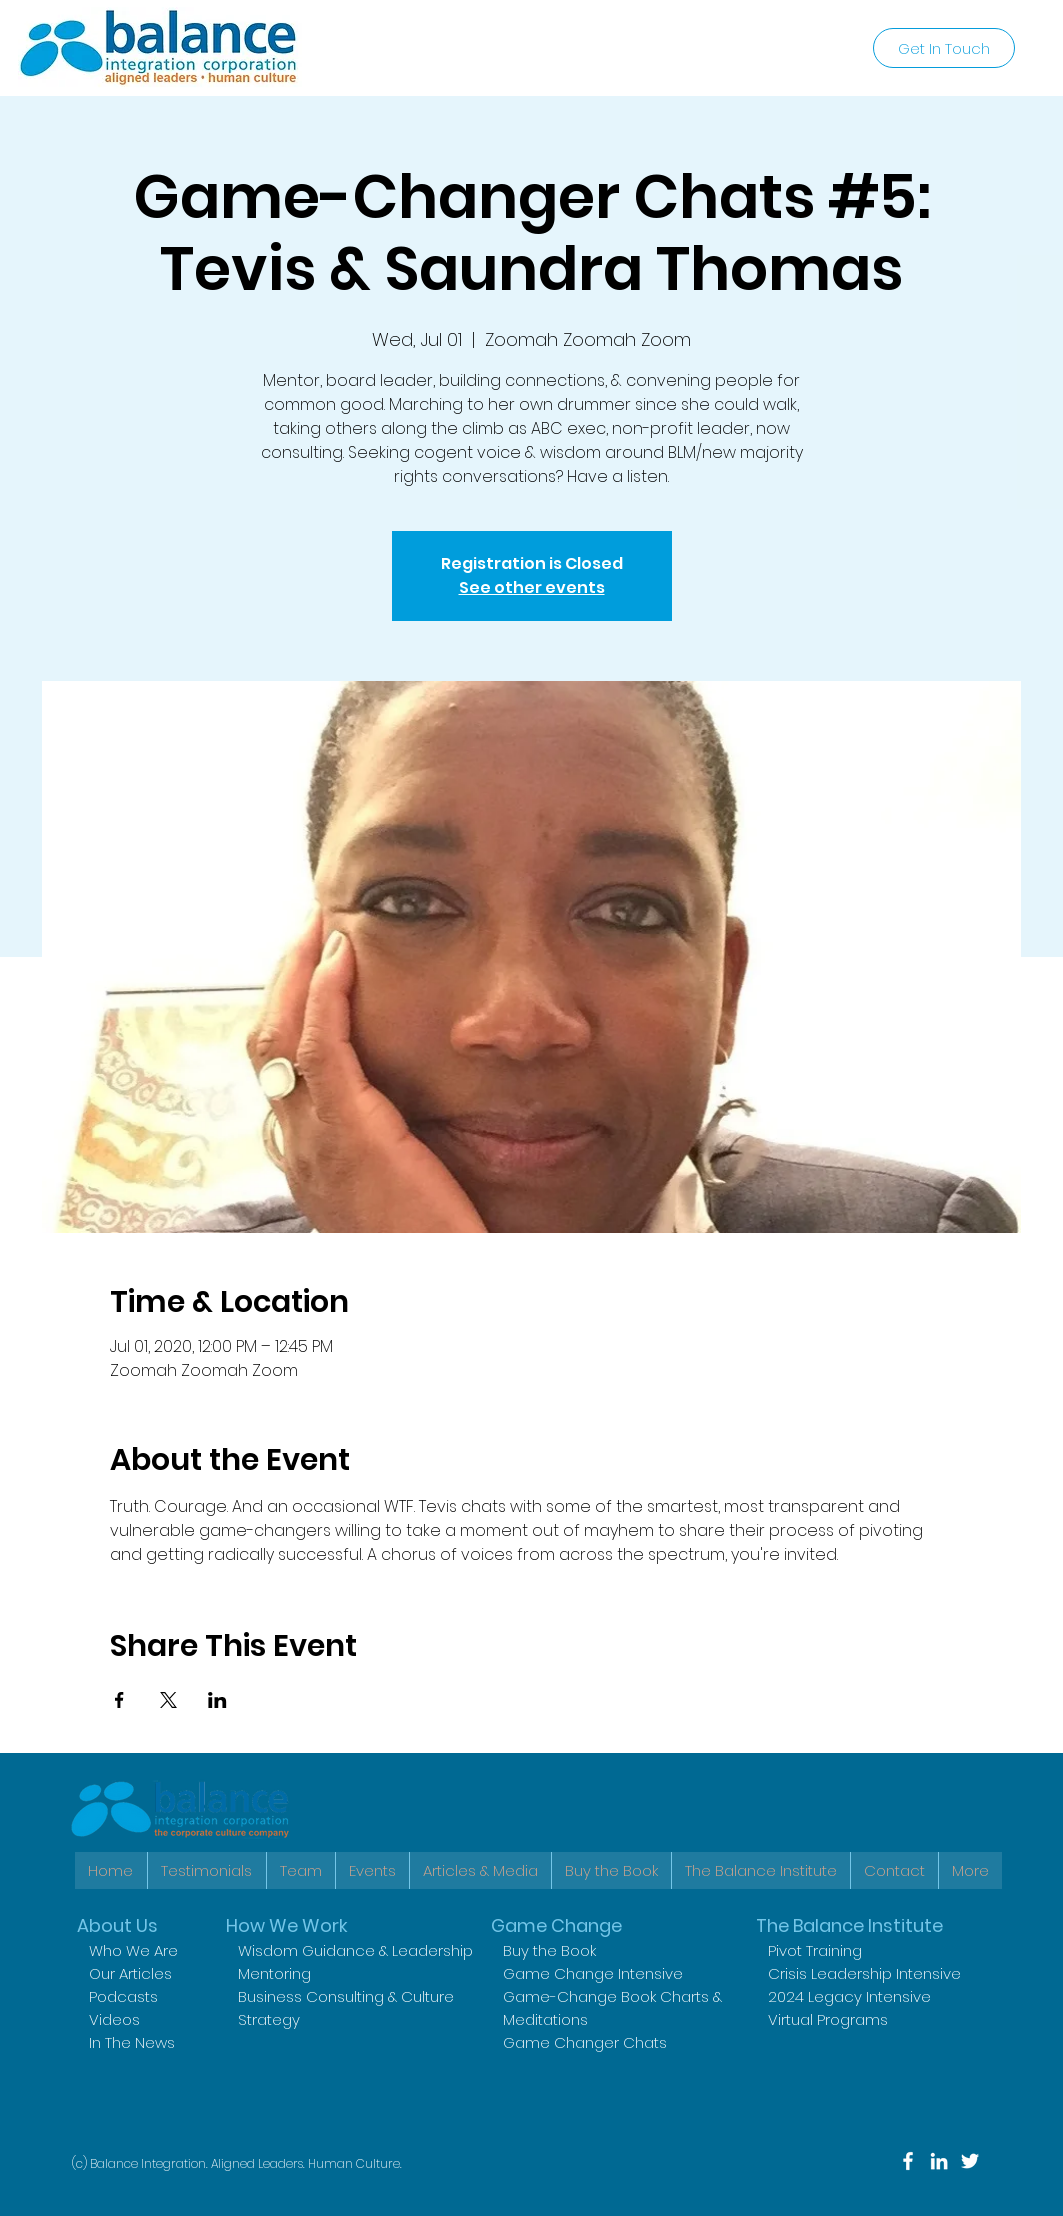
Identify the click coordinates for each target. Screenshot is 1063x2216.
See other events (532, 587)
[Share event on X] (168, 1700)
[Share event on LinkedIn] (217, 1700)
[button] (760, 1870)
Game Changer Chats (585, 2042)
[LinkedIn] (939, 2161)
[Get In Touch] (944, 48)
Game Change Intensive (593, 1973)
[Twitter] (970, 2161)
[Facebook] (908, 2161)
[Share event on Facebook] (119, 1700)
